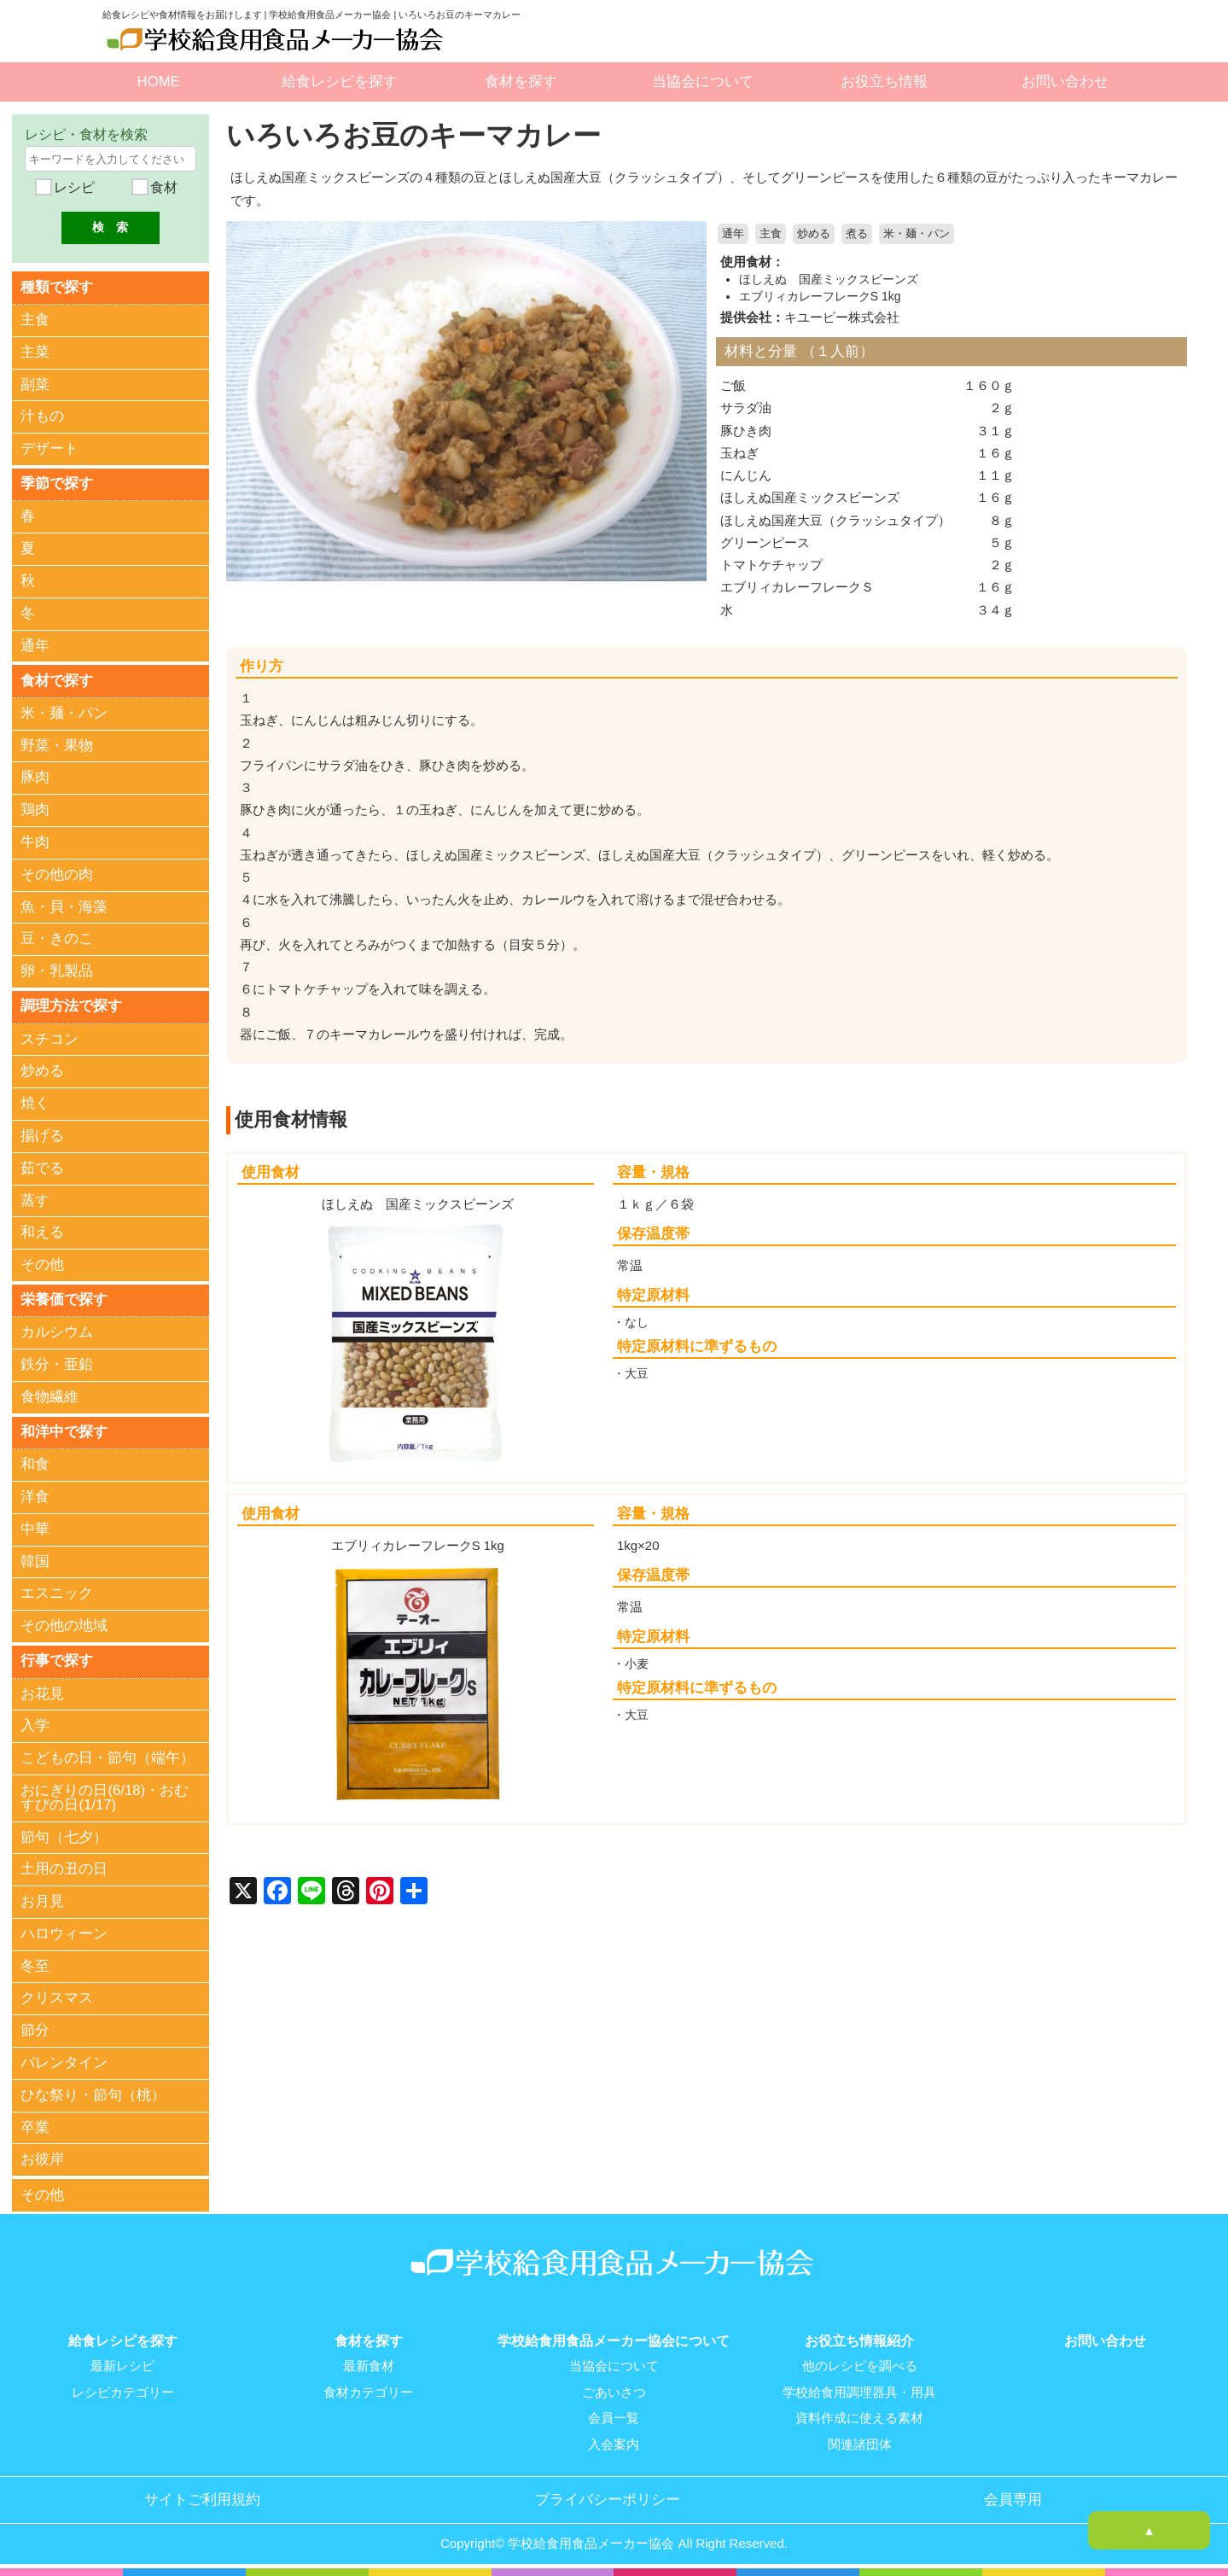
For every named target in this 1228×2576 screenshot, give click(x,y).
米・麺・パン (916, 234)
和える (42, 1234)
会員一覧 (613, 2419)
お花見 (42, 1695)
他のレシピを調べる (859, 2368)
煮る (857, 234)
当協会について (703, 81)
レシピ (72, 187)
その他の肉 (56, 875)
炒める (813, 234)
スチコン (49, 1040)
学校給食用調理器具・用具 (859, 2393)
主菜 (34, 352)
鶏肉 (34, 810)
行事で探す (56, 1662)
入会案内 (613, 2445)
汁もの (42, 417)
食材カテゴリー (368, 2393)
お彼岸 (42, 2161)
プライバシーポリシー (607, 2500)
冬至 (34, 1968)
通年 (733, 234)
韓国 (34, 1563)
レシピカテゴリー (123, 2393)
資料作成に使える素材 (859, 2419)
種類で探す (56, 286)
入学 (34, 1728)
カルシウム (56, 1334)
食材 (162, 187)
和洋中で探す (64, 1433)
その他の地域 (64, 1627)
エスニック (56, 1595)
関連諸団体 (860, 2445)
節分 (34, 2032)
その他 (42, 1265)
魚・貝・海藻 (64, 908)
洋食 (34, 1498)
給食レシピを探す (340, 81)
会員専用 (1013, 2500)
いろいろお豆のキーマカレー (419, 135)
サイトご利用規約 (202, 2500)
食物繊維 (49, 1398)
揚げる (42, 1136)
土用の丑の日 (64, 1870)
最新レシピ (122, 2368)
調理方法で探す (71, 1007)
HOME (158, 81)
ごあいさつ (614, 2393)
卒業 (34, 2129)
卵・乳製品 (56, 972)
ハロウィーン (64, 1935)
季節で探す (56, 483)
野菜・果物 (56, 746)
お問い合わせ (1065, 81)
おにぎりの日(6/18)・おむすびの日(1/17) (104, 1799)
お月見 (42, 1903)
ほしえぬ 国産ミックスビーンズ (828, 279)
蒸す (34, 1201)
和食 (34, 1466)
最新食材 (368, 2368)
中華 (34, 1531)
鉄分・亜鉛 (56, 1366)
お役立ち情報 (884, 81)
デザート (49, 448)
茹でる (42, 1169)
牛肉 (34, 843)
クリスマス (56, 2000)
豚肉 (34, 778)
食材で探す (56, 681)
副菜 (34, 384)
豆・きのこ (56, 939)
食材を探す (521, 81)
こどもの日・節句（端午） (107, 1759)
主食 (770, 234)
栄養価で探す (64, 1300)
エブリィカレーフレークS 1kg (820, 295)
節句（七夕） (64, 1839)
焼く (34, 1104)
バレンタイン (64, 2064)
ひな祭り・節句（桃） (93, 2097)
